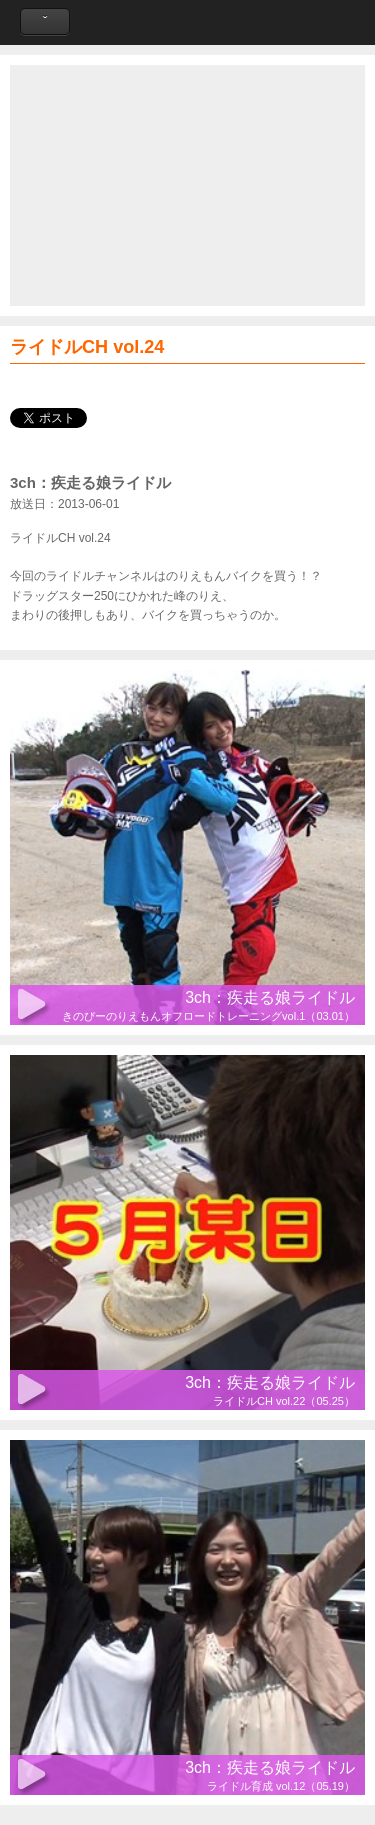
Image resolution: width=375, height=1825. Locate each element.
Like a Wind (188, 22)
